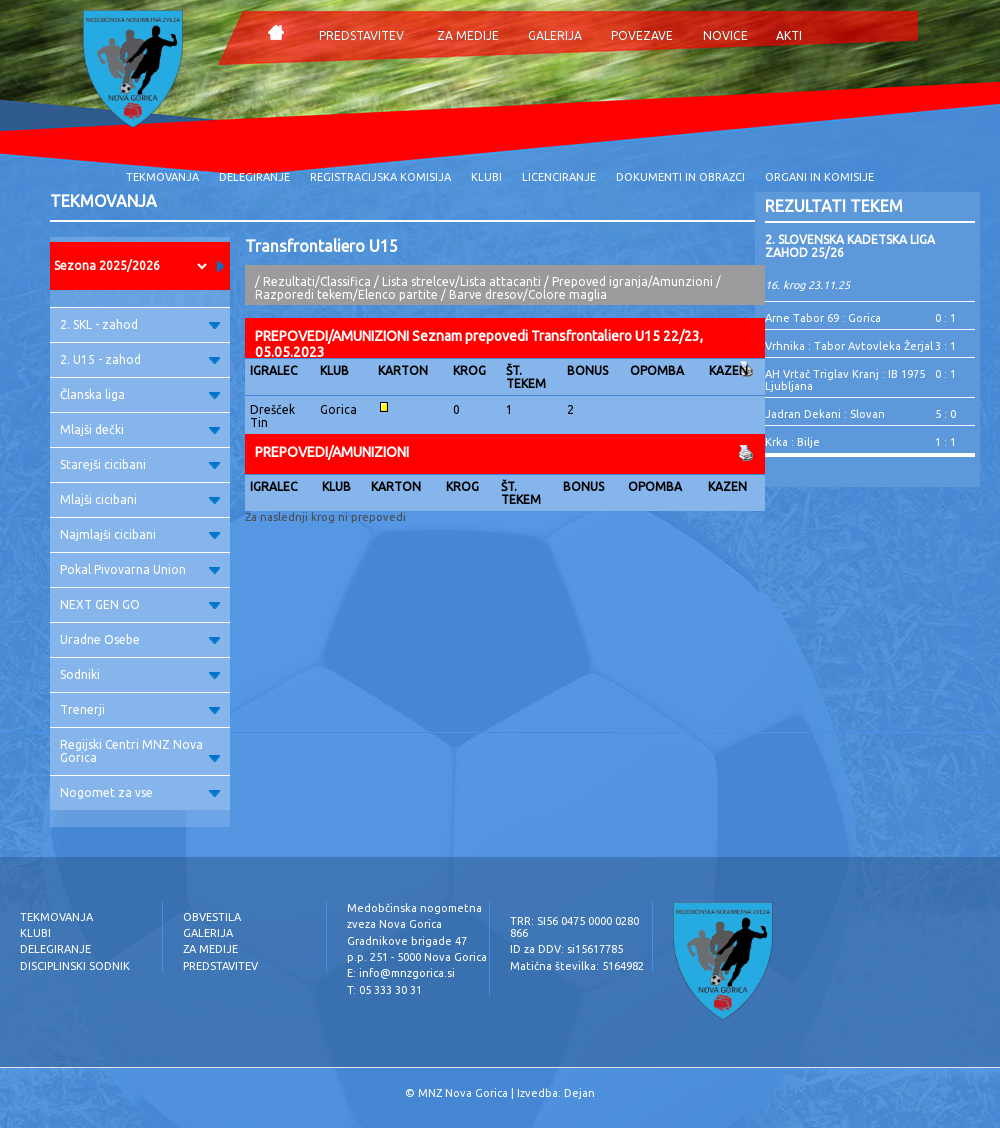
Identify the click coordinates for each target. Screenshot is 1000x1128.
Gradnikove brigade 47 (407, 941)
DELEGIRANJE (254, 177)
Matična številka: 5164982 (577, 966)
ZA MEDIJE (468, 35)
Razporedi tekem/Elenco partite (346, 294)
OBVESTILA (212, 917)
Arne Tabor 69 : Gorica (823, 318)
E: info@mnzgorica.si (401, 973)
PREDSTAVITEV (361, 35)
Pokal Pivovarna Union (140, 569)
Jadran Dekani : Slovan (825, 414)
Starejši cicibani (140, 464)
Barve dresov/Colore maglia (528, 294)
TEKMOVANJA (162, 177)
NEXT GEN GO (140, 604)
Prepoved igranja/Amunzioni (634, 281)
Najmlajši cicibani (140, 534)
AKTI (789, 35)
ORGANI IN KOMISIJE (819, 177)
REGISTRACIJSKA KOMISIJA (380, 177)
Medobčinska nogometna (414, 908)
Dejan (579, 1093)
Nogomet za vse (140, 792)
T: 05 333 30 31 (384, 990)
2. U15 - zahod (140, 359)
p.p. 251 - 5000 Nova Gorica (417, 957)
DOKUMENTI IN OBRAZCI (680, 177)
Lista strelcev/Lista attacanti (461, 281)
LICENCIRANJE (559, 177)
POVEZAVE (642, 35)
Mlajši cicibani (140, 499)
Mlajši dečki (140, 429)
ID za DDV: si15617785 (566, 949)
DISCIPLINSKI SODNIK (75, 966)
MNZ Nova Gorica (463, 1093)
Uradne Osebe (140, 639)
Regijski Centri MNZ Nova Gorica (140, 751)
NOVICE (725, 35)
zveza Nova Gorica (394, 924)
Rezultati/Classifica (317, 281)
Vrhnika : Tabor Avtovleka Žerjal (849, 346)
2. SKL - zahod (140, 324)
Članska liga (140, 394)
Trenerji (140, 709)
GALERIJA (555, 35)
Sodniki (140, 674)
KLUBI (486, 177)
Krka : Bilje (792, 442)
